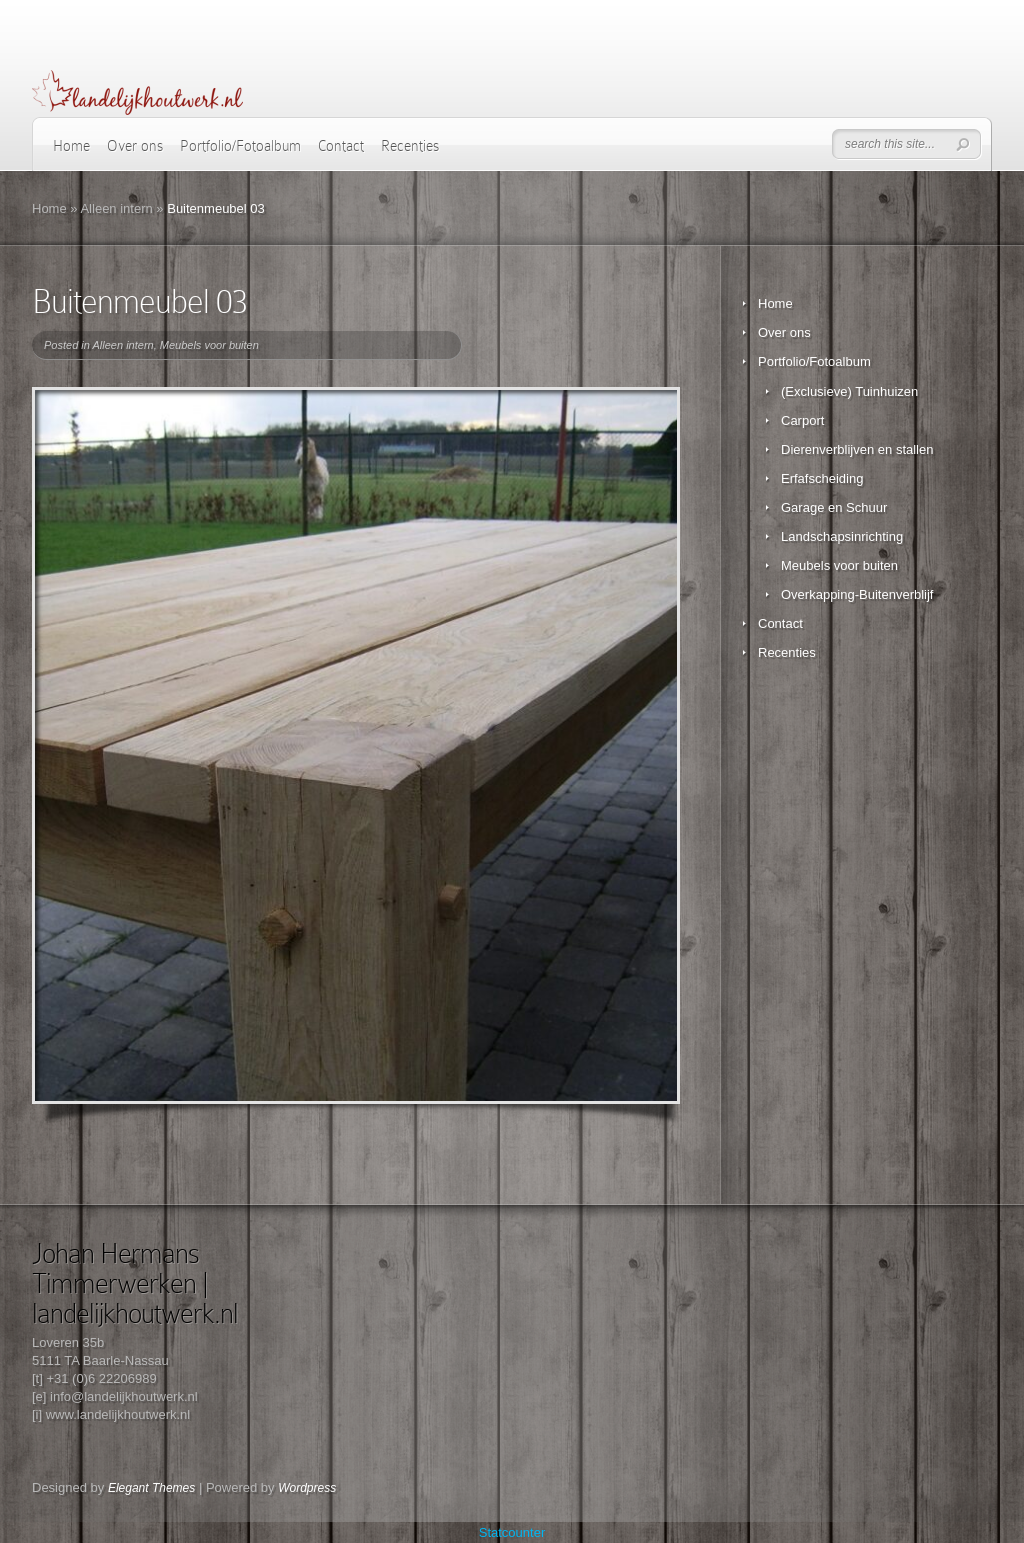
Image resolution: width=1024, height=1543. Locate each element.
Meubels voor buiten (209, 345)
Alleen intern (116, 208)
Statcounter (512, 1532)
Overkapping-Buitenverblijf (857, 594)
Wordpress (307, 1488)
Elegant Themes (151, 1488)
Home (71, 146)
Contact (341, 146)
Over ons (135, 146)
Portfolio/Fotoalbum (240, 146)
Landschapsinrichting (842, 536)
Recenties (410, 146)
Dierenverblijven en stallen (857, 449)
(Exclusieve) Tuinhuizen (849, 391)
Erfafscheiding (822, 478)
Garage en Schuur (834, 507)
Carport (802, 420)
